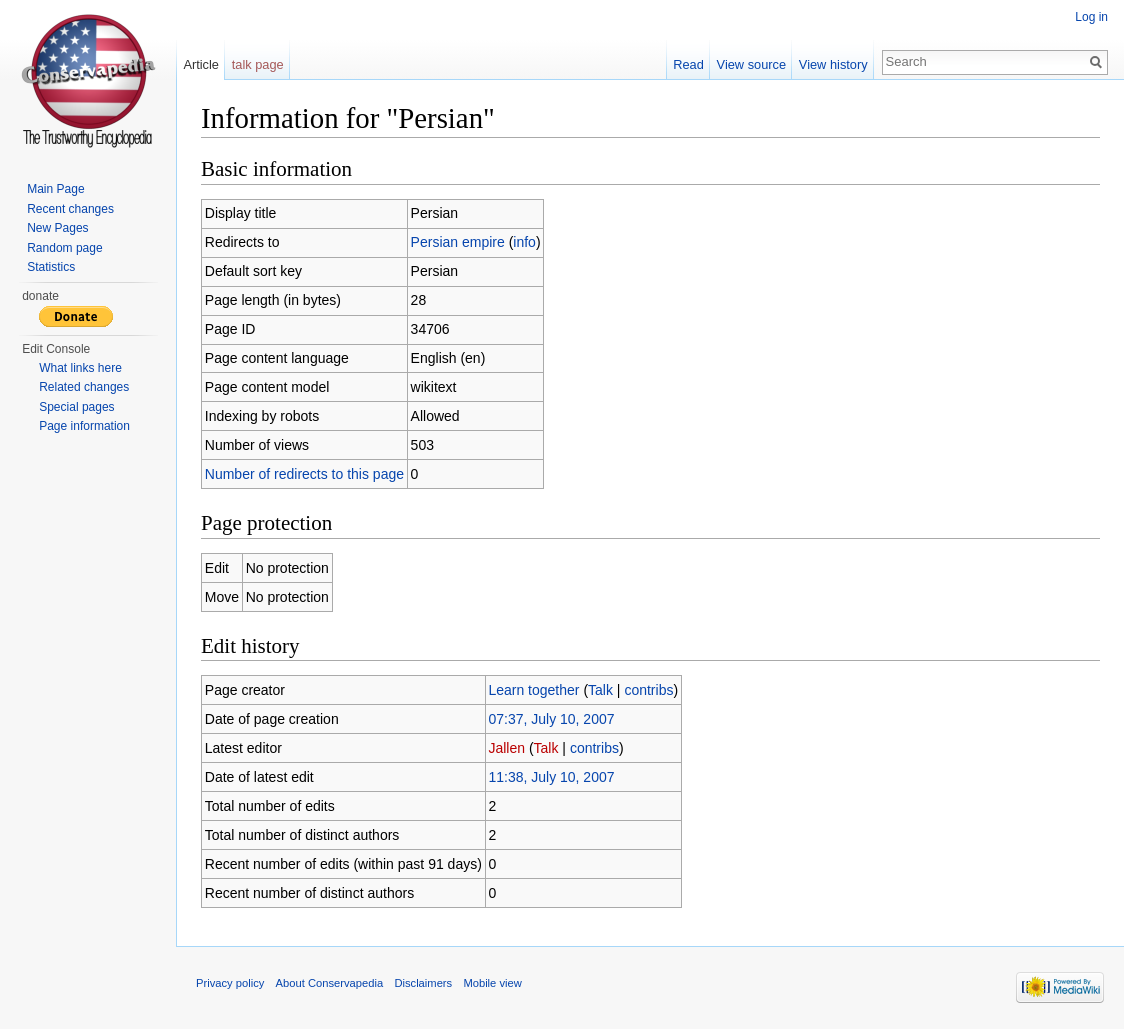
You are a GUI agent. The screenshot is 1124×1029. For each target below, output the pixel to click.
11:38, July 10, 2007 (551, 777)
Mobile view (492, 983)
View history (833, 64)
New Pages (57, 228)
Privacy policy (230, 983)
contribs (648, 690)
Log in (1091, 17)
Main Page (55, 189)
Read (688, 64)
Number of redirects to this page (304, 474)
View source (751, 64)
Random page (64, 248)
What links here (80, 368)
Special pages (76, 407)
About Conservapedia (330, 983)
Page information (84, 426)
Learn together (533, 690)
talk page (258, 64)
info (524, 242)
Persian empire (458, 242)
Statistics (51, 267)
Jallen (506, 748)
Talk (600, 690)
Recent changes (70, 209)
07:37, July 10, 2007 (551, 719)
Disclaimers (423, 983)
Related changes (84, 387)
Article (201, 64)
